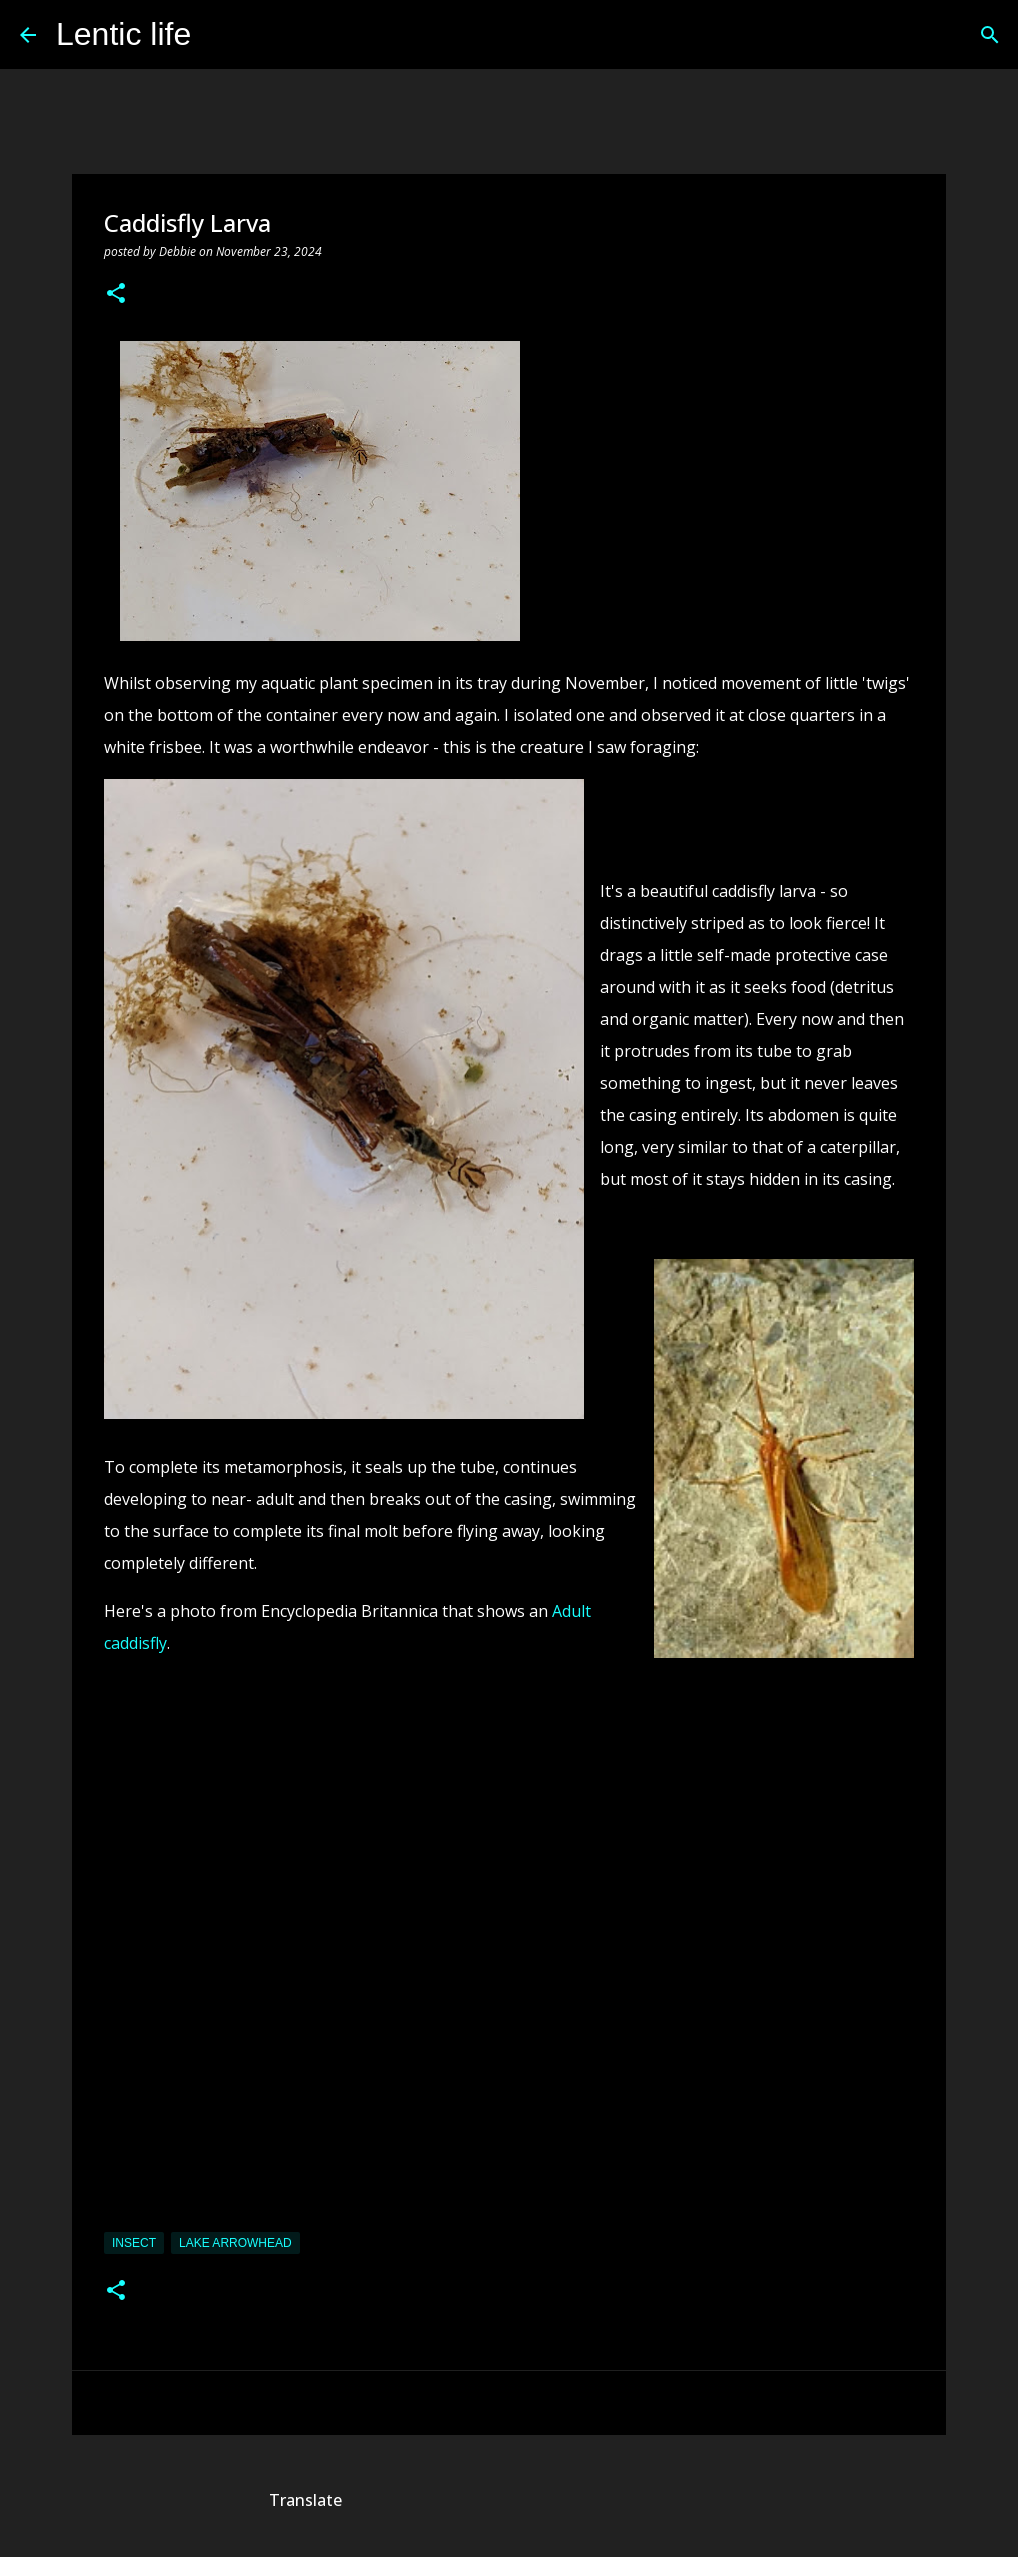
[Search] (219, 35)
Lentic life (123, 34)
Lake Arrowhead (235, 2243)
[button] (116, 294)
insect (134, 2243)
